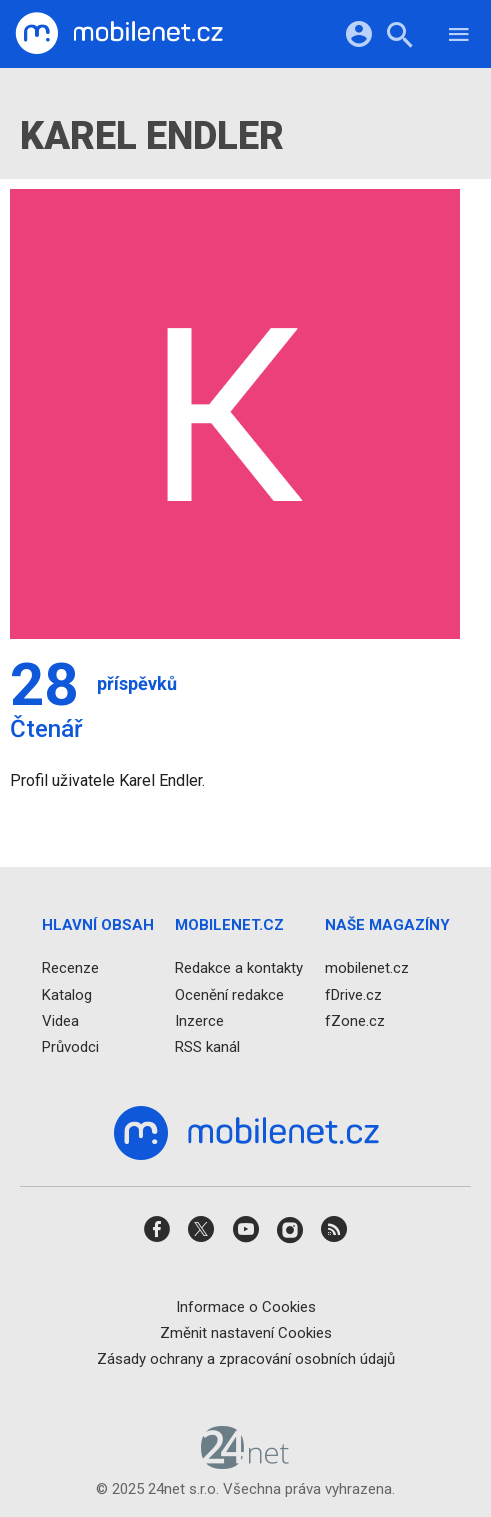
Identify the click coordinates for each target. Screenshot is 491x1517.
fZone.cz (355, 1021)
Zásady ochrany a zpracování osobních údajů (246, 1359)
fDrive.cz (353, 995)
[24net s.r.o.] (245, 1463)
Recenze (70, 969)
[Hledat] (399, 37)
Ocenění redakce (229, 995)
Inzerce (199, 1021)
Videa (60, 1021)
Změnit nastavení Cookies (246, 1333)
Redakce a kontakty (239, 969)
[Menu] (459, 37)
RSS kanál (207, 1047)
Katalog (67, 995)
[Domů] (119, 34)
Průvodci (70, 1047)
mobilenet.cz (367, 969)
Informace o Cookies (246, 1307)
